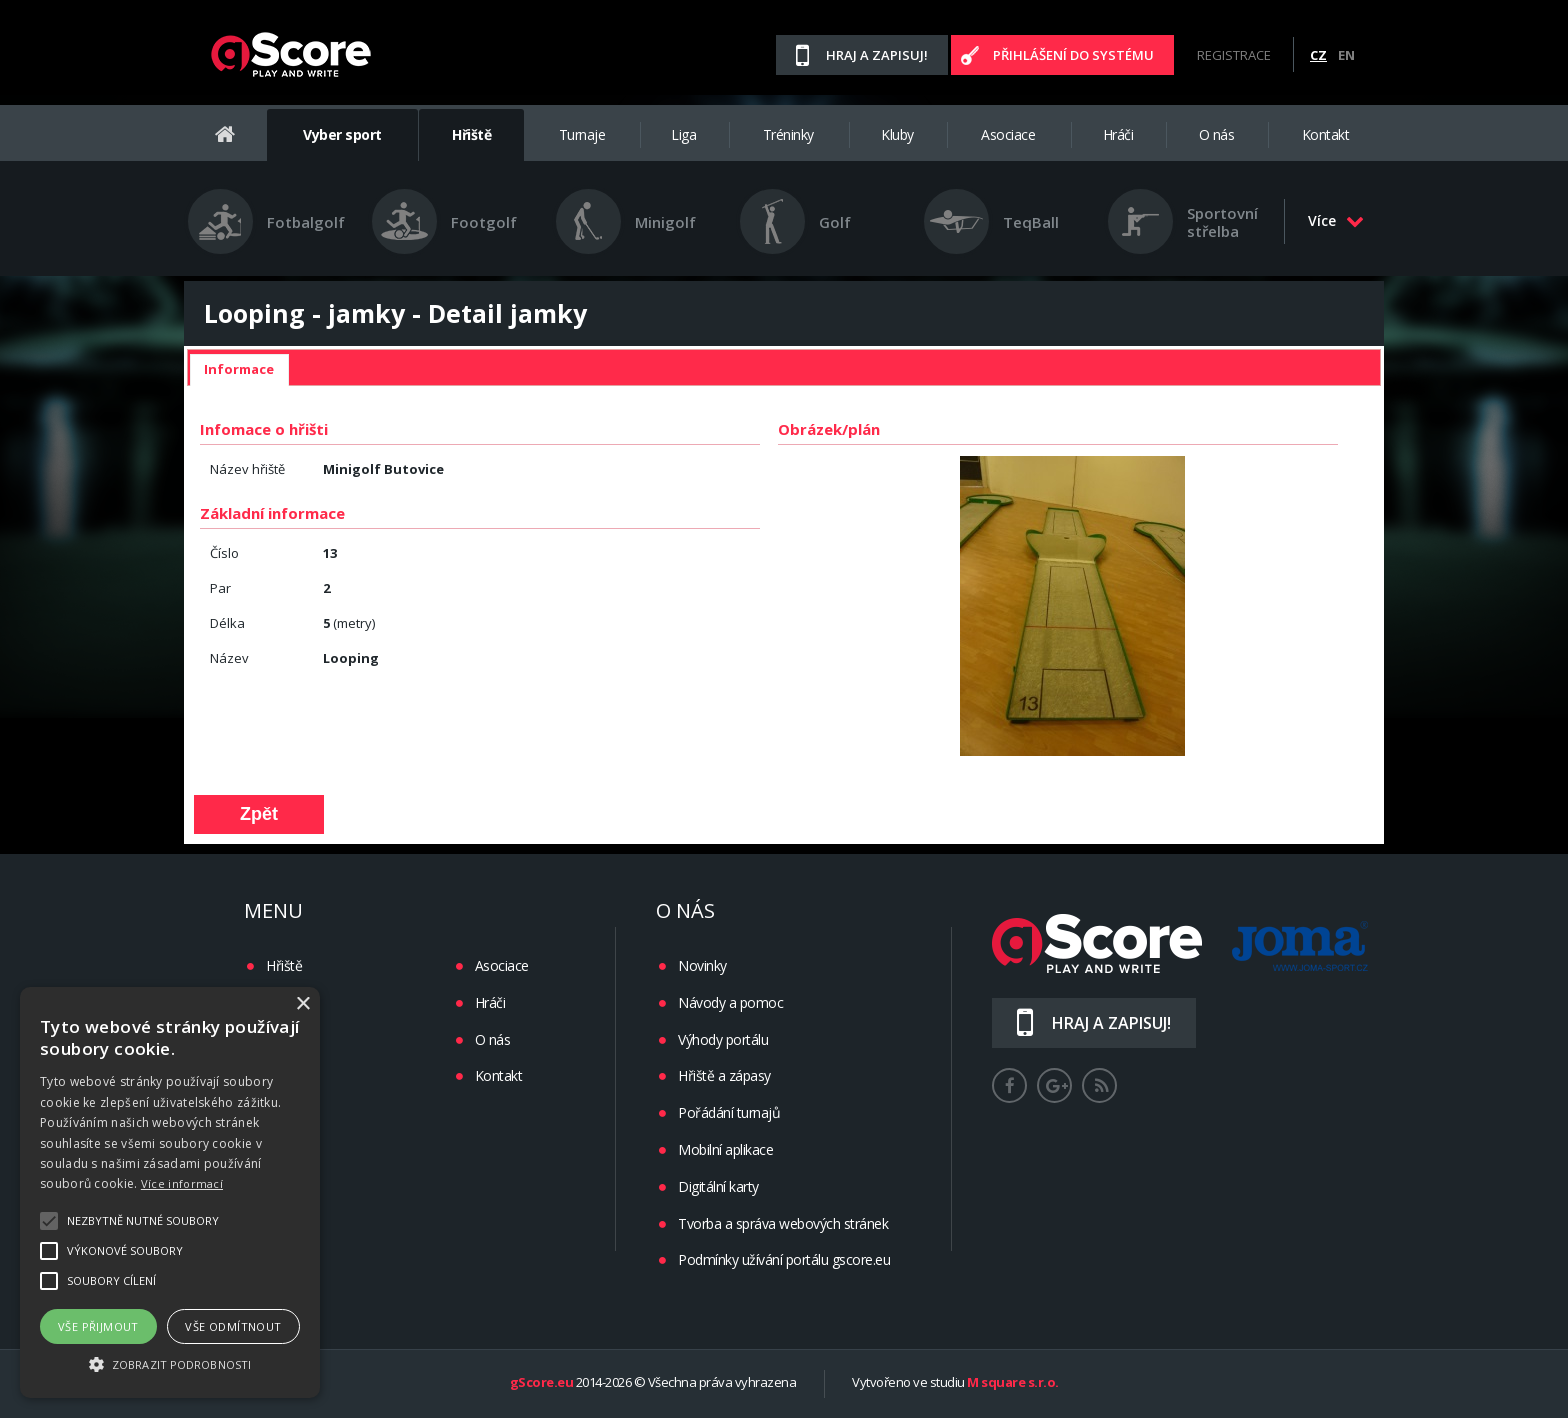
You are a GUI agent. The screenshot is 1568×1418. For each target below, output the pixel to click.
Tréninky (788, 134)
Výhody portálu (723, 1039)
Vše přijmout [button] (98, 1326)
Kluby (897, 134)
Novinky (702, 965)
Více (1336, 220)
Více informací (182, 1183)
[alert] (170, 1192)
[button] (170, 1363)
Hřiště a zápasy (724, 1075)
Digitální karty (718, 1186)
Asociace (1008, 134)
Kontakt (1326, 134)
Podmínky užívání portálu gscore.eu (784, 1259)
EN (1346, 55)
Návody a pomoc (730, 1002)
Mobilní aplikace (725, 1149)
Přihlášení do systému (1073, 55)
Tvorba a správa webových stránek (783, 1223)
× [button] (302, 1004)
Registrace (1234, 55)
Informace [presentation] (239, 369)
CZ (1318, 55)
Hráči (1118, 134)
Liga (683, 134)
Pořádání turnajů (729, 1112)
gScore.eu (542, 1383)
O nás (1217, 134)
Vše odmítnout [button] (233, 1326)
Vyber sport (342, 134)
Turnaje (582, 134)
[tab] (239, 370)
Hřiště (471, 134)
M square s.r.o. (1013, 1383)
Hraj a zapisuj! (877, 55)
